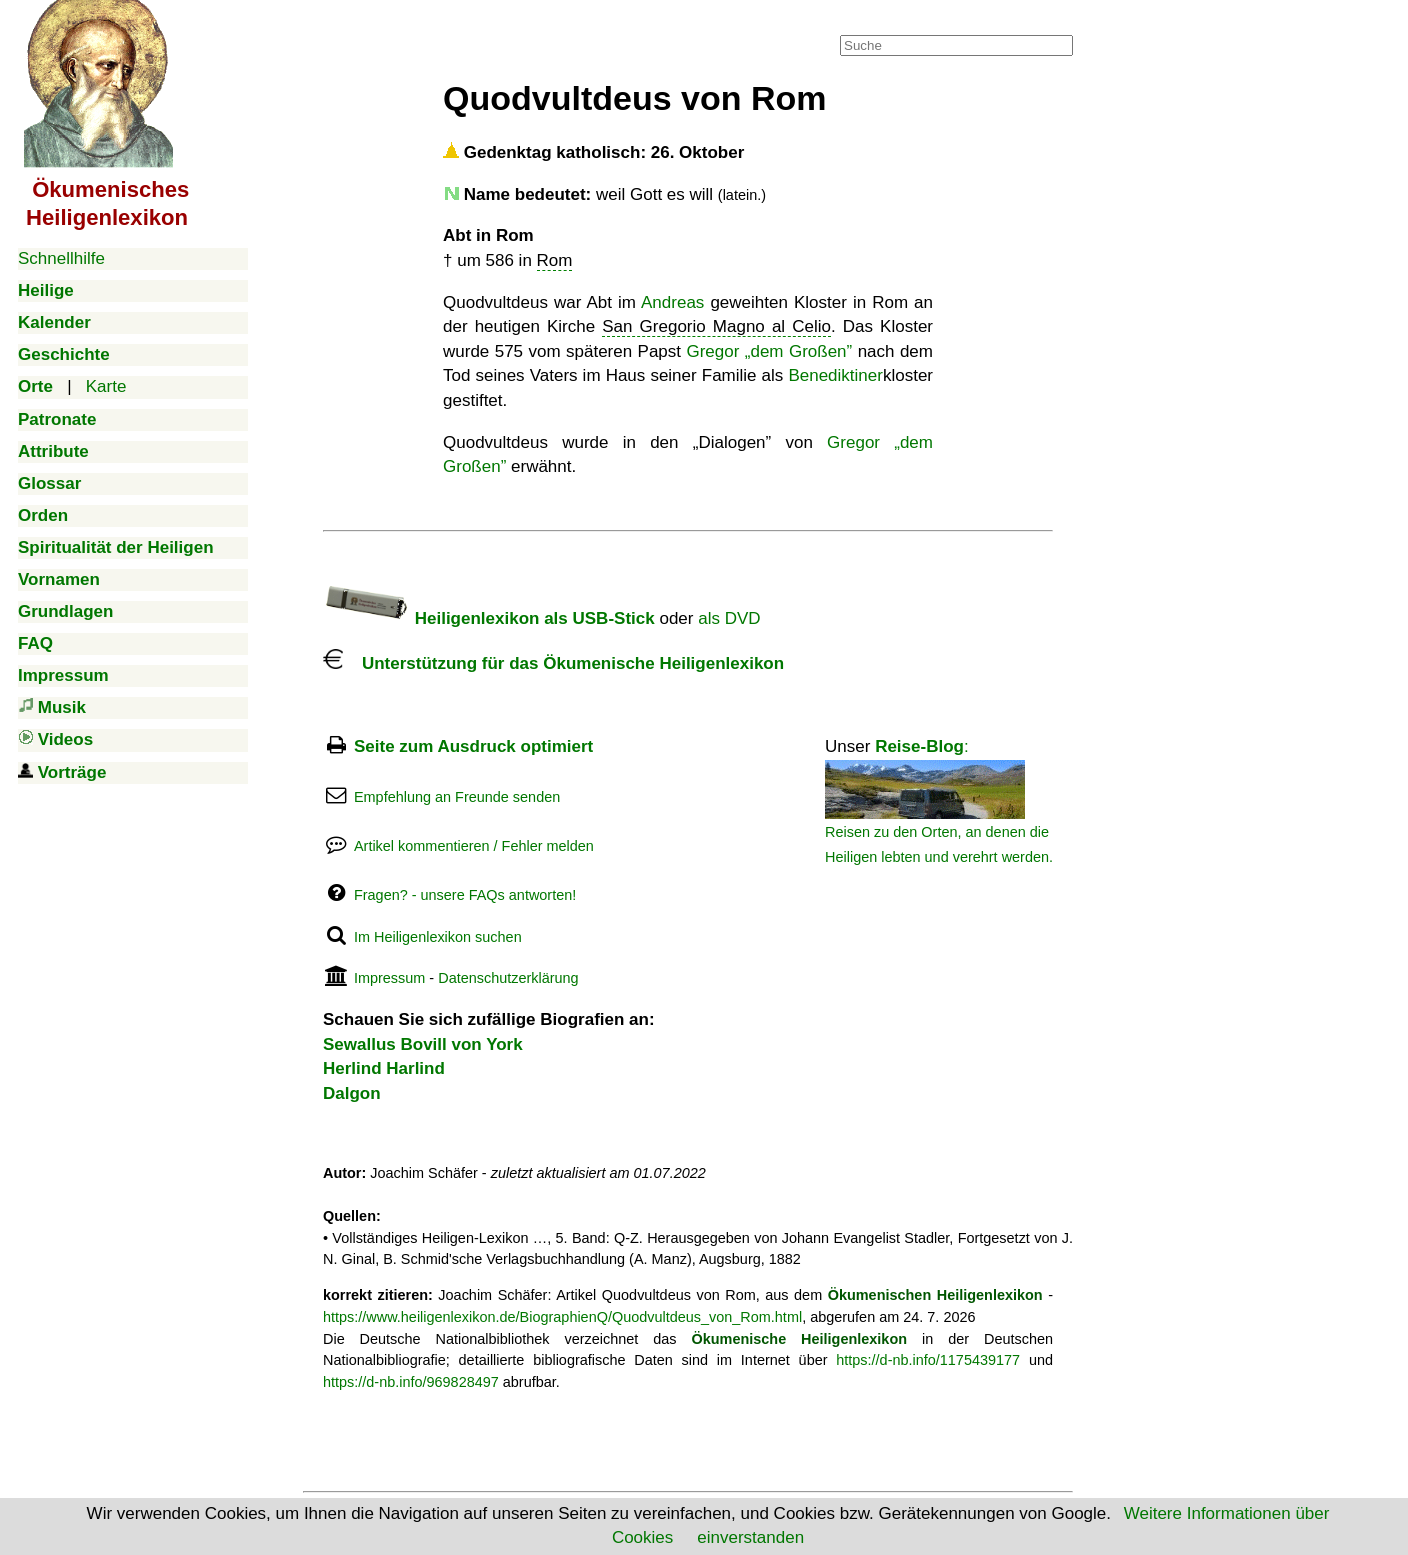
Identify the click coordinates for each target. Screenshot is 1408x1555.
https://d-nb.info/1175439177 (928, 1360)
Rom (555, 260)
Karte (106, 386)
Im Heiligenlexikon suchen (438, 937)
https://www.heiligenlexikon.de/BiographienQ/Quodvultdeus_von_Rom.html (562, 1317)
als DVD (729, 618)
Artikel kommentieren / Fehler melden (474, 846)
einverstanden (750, 1537)
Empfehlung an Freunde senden (457, 797)
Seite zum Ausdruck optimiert (473, 746)
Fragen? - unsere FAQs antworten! (465, 895)
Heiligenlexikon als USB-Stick (489, 618)
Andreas (672, 302)
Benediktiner (835, 375)
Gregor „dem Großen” (769, 351)
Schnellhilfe (61, 258)
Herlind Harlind (384, 1068)
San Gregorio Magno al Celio (716, 326)
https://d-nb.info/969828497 (411, 1382)
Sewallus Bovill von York (423, 1044)
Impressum (389, 978)
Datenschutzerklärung (508, 978)
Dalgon (352, 1093)
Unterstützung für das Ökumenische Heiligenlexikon (553, 663)
